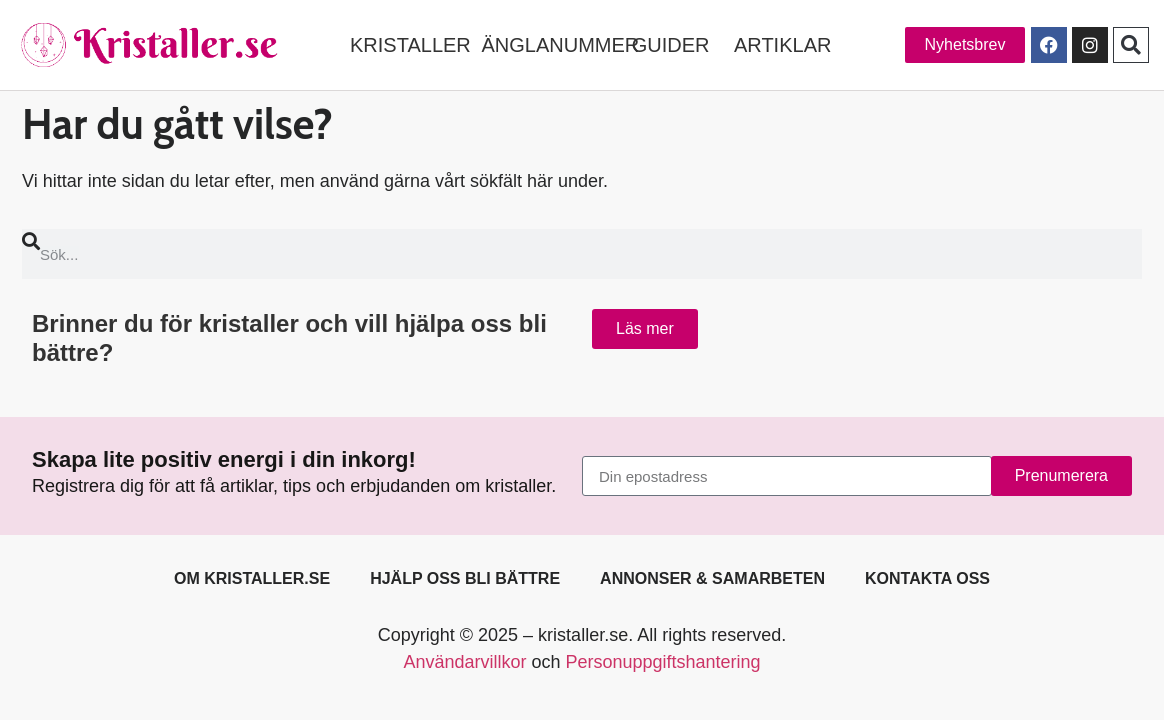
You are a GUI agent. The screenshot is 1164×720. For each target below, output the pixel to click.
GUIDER (671, 45)
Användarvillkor (464, 662)
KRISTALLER (410, 45)
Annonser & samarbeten (712, 578)
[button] (1131, 45)
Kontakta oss (927, 578)
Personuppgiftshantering (662, 662)
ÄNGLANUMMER (560, 45)
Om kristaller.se (252, 578)
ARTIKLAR (782, 45)
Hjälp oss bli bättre (465, 578)
